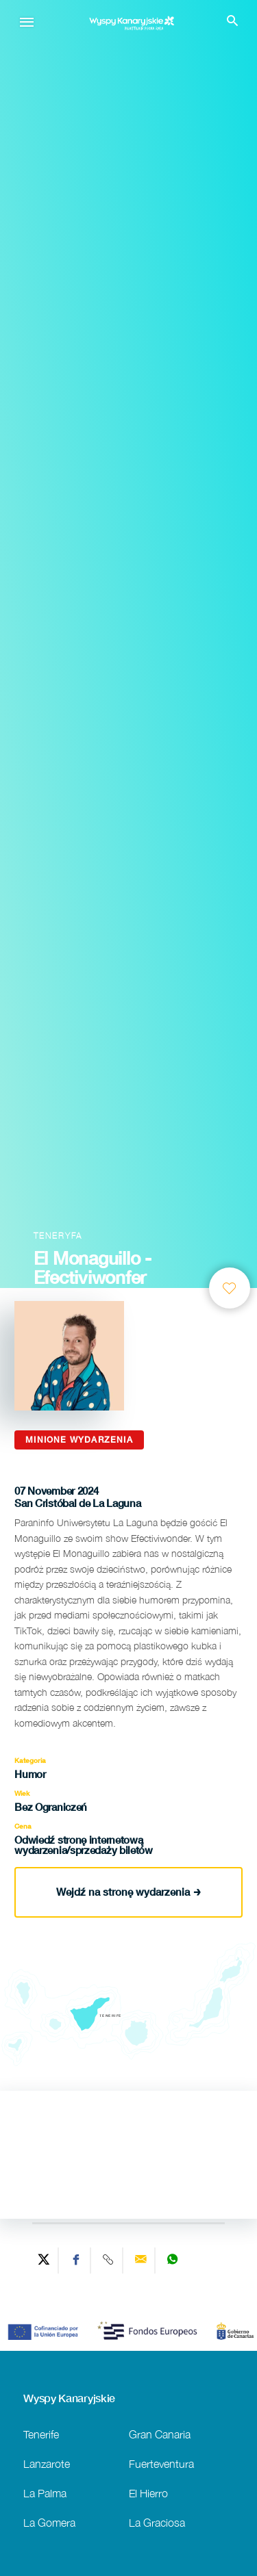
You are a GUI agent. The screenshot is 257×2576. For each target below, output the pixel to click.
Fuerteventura (161, 2463)
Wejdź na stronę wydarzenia (128, 1891)
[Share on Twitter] (44, 2260)
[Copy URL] (108, 2260)
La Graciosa (157, 2522)
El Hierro (148, 2492)
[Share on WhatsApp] (172, 2260)
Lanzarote (46, 2463)
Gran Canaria (160, 2433)
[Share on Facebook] (76, 2260)
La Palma (44, 2492)
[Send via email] (141, 2260)
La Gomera (49, 2522)
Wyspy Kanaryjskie (69, 2398)
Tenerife (41, 2433)
